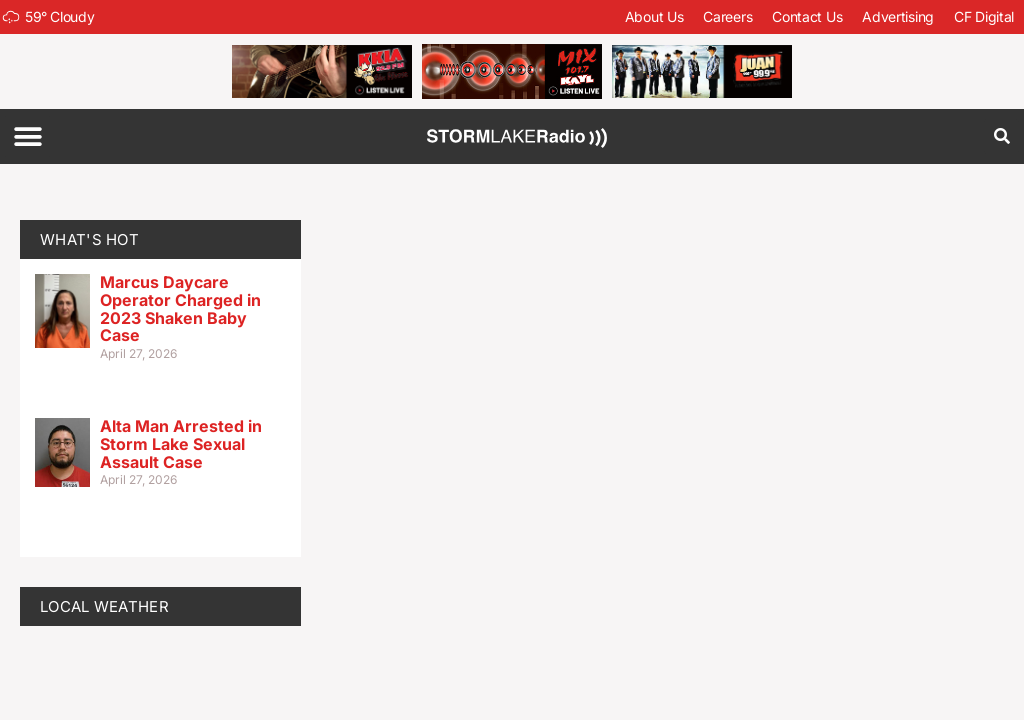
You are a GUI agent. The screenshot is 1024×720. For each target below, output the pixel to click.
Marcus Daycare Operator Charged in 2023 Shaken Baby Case (180, 308)
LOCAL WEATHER (104, 606)
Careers (727, 16)
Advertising (898, 16)
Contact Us (807, 16)
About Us (654, 16)
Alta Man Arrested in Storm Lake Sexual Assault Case (181, 443)
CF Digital (984, 16)
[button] (27, 136)
